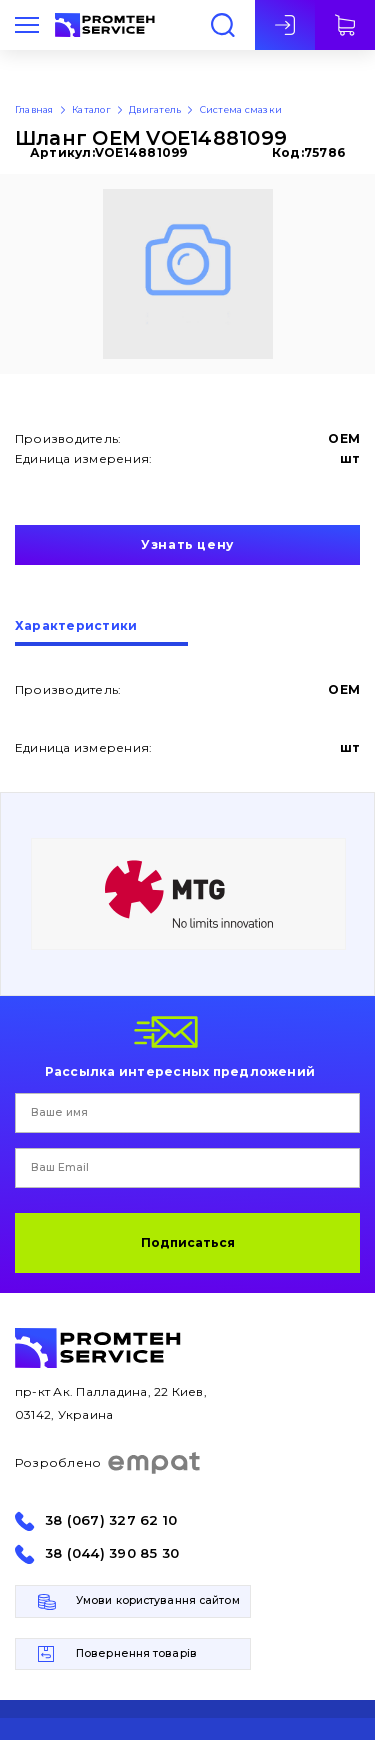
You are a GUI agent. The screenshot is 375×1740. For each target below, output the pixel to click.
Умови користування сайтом (158, 1600)
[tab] (101, 633)
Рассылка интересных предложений (180, 1071)
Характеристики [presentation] (76, 626)
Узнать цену (187, 544)
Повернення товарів (136, 1653)
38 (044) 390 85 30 (112, 1553)
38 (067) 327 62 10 (111, 1520)
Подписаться (188, 1242)
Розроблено (108, 1463)
